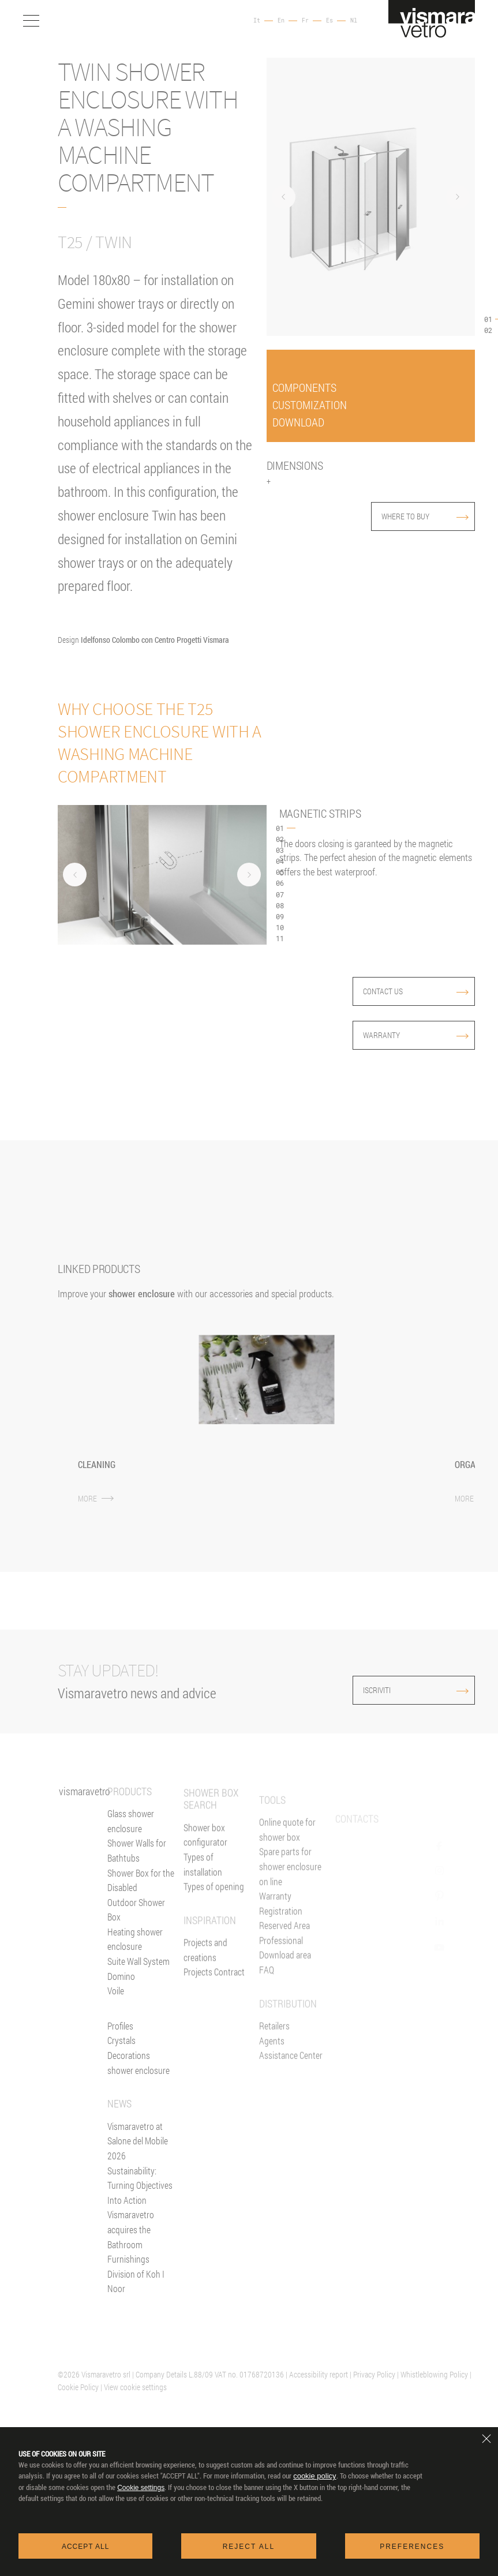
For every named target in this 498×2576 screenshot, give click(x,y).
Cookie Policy (78, 2387)
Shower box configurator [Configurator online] (205, 1874)
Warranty (416, 1034)
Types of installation (203, 1904)
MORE (96, 1498)
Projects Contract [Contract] (214, 2012)
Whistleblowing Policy (434, 2374)
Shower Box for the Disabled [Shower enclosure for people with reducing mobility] (140, 1894)
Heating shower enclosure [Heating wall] (135, 1954)
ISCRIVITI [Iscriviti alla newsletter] (392, 1689)
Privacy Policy (374, 2374)
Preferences (412, 2547)
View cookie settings (135, 2387)
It (256, 21)
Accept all (85, 2547)
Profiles (120, 2041)
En (281, 21)
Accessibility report (318, 2374)
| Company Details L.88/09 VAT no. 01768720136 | (209, 2374)
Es (329, 21)
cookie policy (314, 2476)
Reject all (249, 2547)
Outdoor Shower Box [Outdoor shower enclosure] (136, 1924)
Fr (305, 21)
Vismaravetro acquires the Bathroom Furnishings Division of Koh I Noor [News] (135, 2266)
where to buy (425, 516)
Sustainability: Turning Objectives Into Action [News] (140, 2200)
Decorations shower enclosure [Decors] (138, 2077)
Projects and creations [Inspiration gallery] (205, 1990)
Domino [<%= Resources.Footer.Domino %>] (121, 1991)
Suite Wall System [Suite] (138, 1976)
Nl (353, 21)
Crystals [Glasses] (121, 2055)
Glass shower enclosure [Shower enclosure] (130, 1835)
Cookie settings (140, 2488)
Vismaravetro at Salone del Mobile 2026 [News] (137, 2156)
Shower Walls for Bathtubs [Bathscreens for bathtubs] (136, 1865)
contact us (416, 991)
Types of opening (214, 1926)
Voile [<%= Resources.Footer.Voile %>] (115, 2006)
